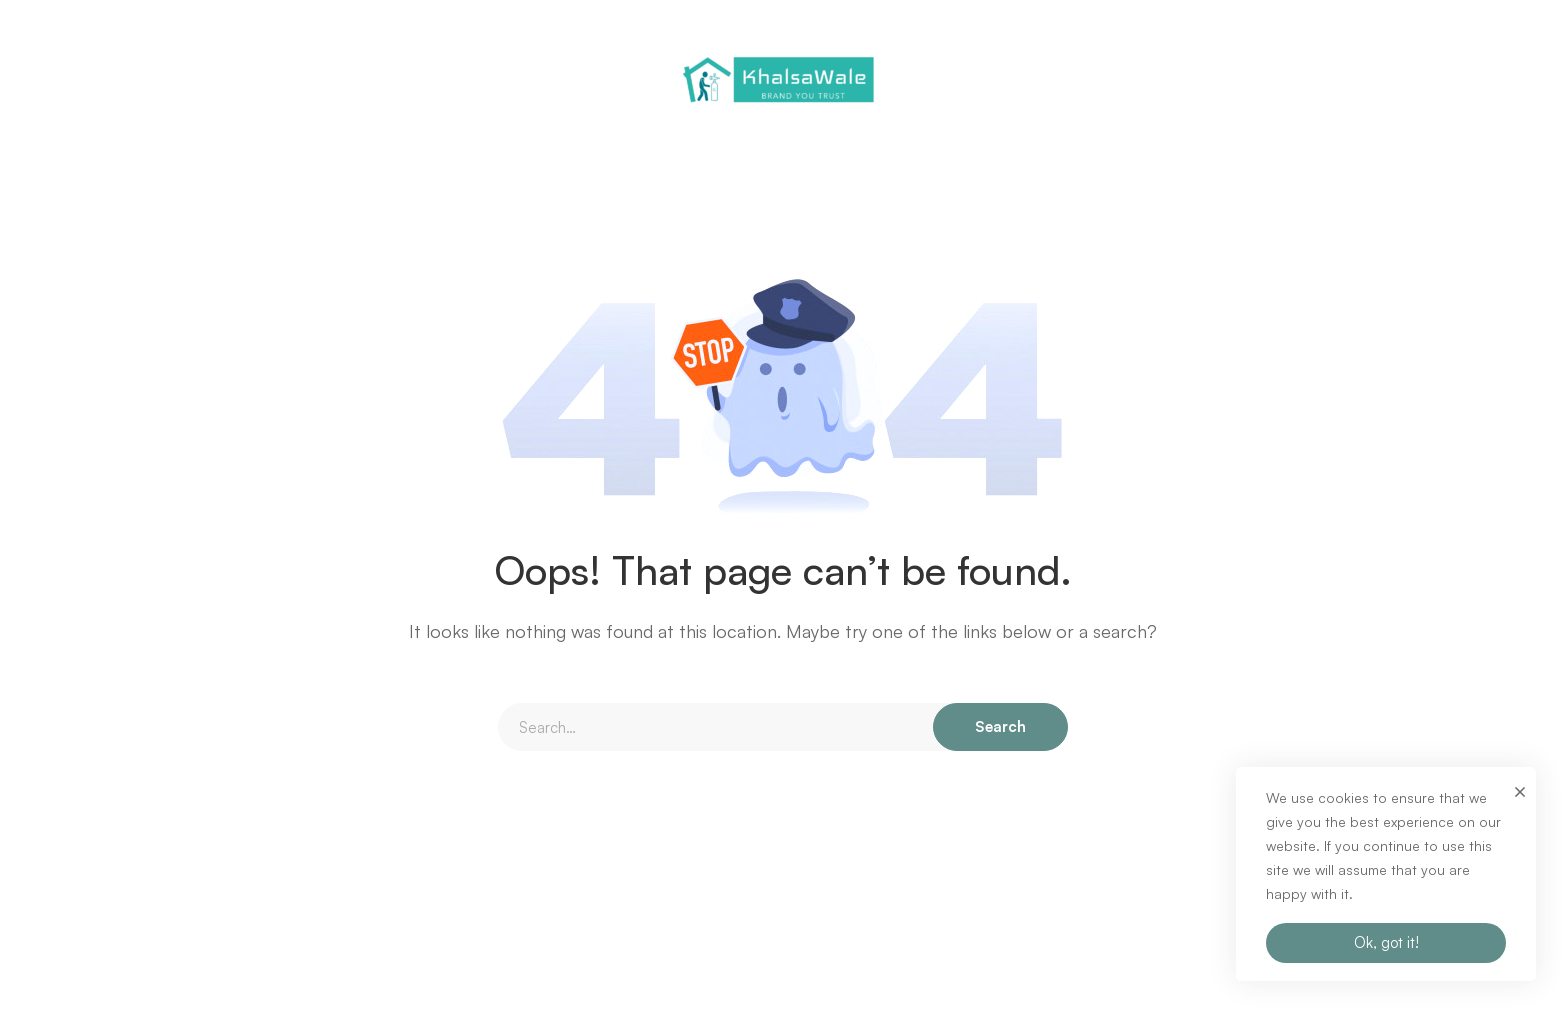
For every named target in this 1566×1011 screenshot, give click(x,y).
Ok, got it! (1386, 942)
